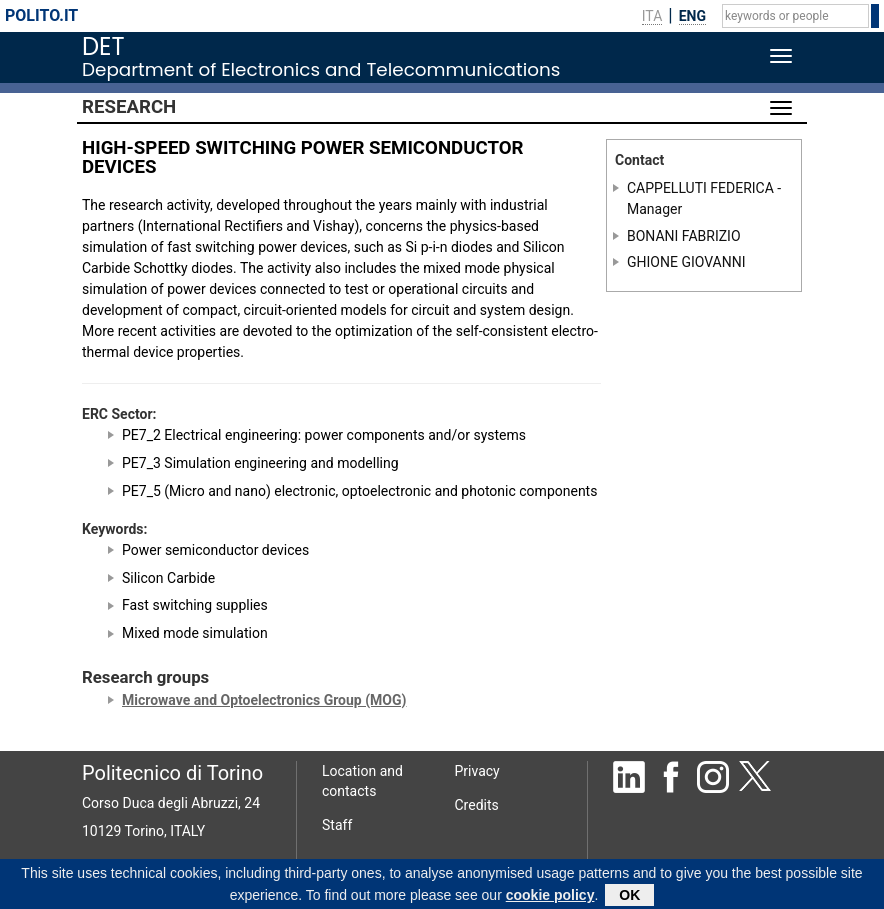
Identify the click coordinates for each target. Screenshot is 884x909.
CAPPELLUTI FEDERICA (700, 188)
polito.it (41, 15)
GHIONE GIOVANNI (686, 262)
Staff (337, 825)
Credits (477, 805)
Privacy (477, 771)
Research (129, 107)
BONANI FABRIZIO (684, 235)
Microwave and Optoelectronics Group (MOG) (264, 700)
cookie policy (550, 897)
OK (629, 897)
